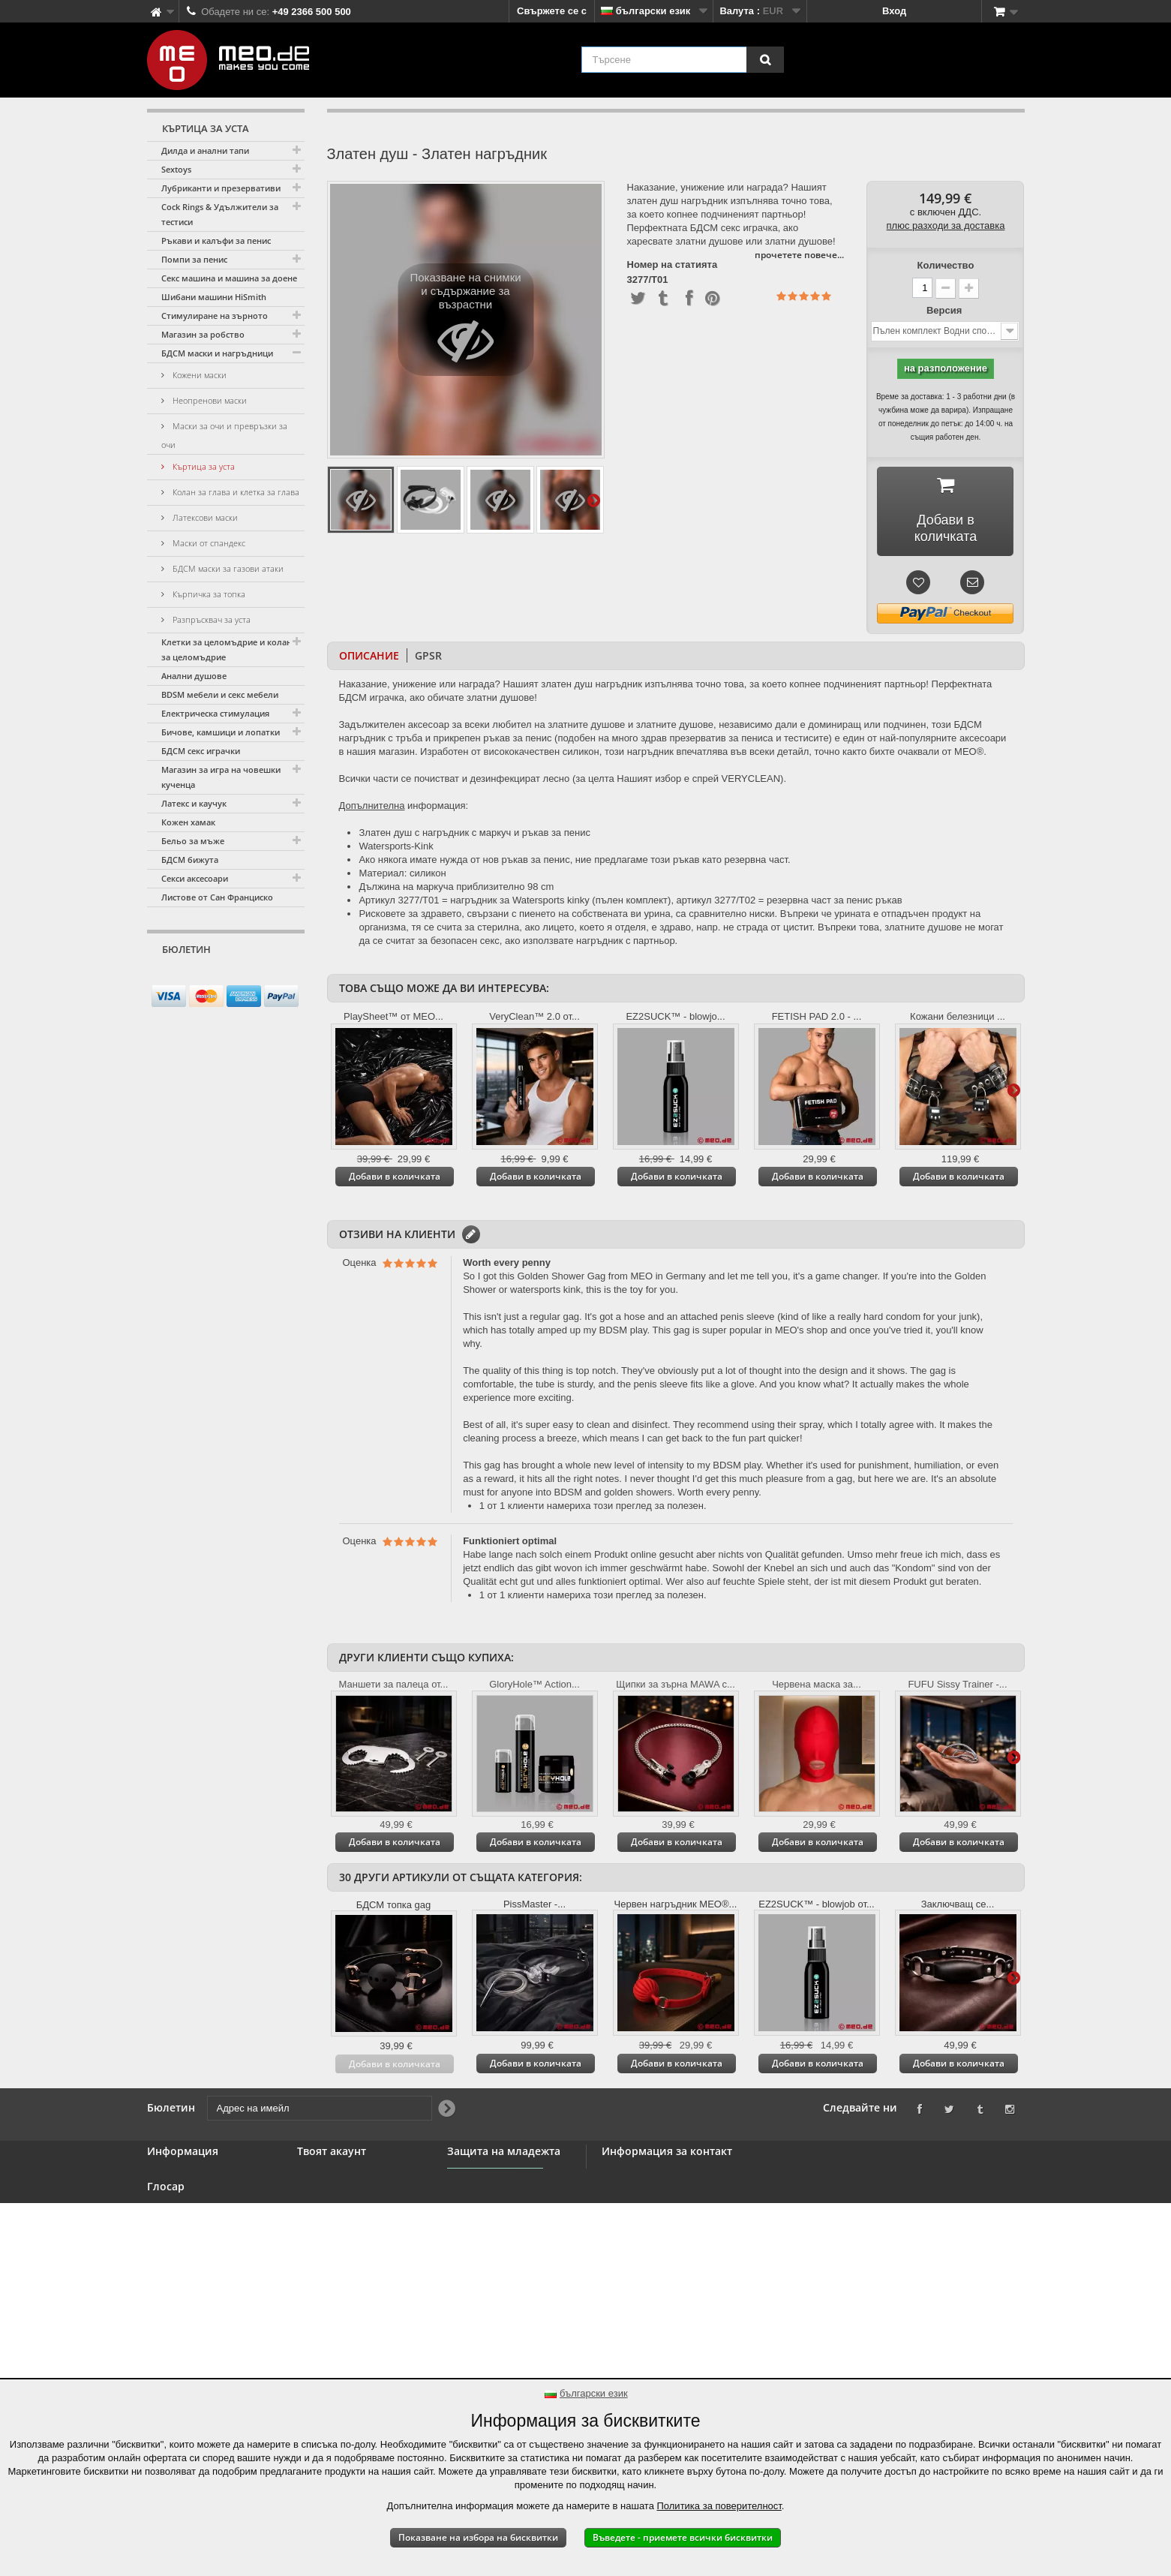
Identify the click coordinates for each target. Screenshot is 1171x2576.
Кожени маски (198, 374)
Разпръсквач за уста (210, 619)
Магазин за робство (203, 334)
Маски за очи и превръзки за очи (224, 435)
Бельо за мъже (192, 840)
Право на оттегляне (194, 2284)
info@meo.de (690, 2256)
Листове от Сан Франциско (217, 897)
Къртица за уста (202, 466)
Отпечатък (172, 2352)
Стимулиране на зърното (214, 315)
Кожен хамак (188, 822)
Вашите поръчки (337, 2176)
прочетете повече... (799, 254)
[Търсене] (765, 60)
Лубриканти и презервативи (221, 188)
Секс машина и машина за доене (229, 278)
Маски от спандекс (207, 543)
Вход (894, 11)
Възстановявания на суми (361, 2194)
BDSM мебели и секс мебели (219, 694)
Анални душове (194, 675)
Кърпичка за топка (207, 594)
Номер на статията (672, 265)
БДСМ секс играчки (200, 750)
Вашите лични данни (347, 2230)
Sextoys (176, 169)
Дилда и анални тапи (205, 150)
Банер (162, 2212)
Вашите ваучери (337, 2248)
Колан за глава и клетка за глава (234, 491)
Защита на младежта (497, 2233)
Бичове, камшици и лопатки (220, 732)
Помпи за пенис (194, 259)
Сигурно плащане (190, 2266)
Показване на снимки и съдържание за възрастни (465, 323)
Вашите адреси (334, 2212)
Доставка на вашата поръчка (195, 2309)
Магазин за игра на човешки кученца (221, 777)
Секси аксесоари (194, 878)
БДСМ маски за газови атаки (227, 568)
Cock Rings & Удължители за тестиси (219, 214)
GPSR (428, 655)
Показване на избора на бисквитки (478, 2537)
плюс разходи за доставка (946, 225)
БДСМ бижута (189, 859)
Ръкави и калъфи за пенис (216, 240)
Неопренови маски (208, 400)
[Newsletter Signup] (288, 978)
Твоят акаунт (331, 2151)
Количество (945, 265)
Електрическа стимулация (215, 713)
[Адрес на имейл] (213, 977)
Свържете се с (552, 11)
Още (593, 499)
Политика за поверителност (719, 2505)
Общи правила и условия (208, 2248)
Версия (945, 310)
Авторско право (185, 2334)
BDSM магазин (182, 2194)
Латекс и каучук (194, 803)
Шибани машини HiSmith (213, 296)
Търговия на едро (190, 2230)
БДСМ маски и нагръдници (217, 353)
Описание (369, 655)
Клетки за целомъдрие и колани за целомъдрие (229, 649)
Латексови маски (204, 517)
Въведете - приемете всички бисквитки (683, 2537)
